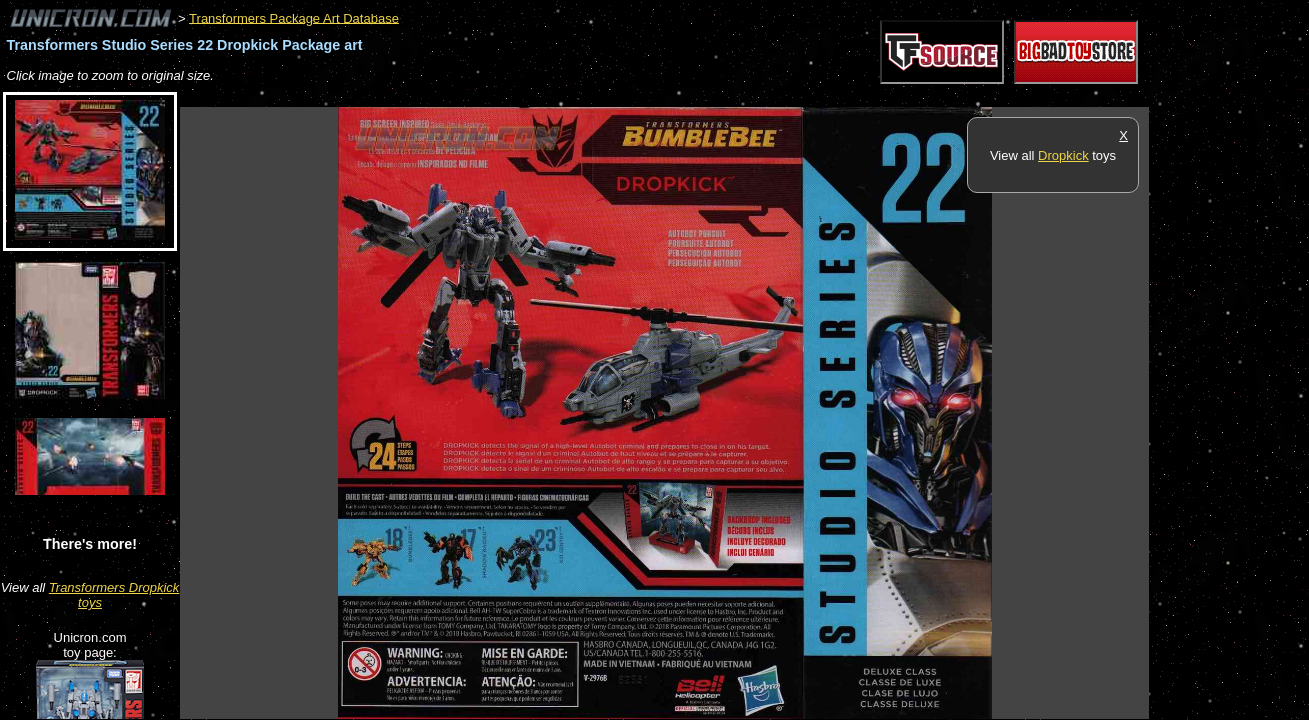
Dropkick (1063, 155)
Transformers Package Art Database (294, 17)
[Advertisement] (544, 96)
